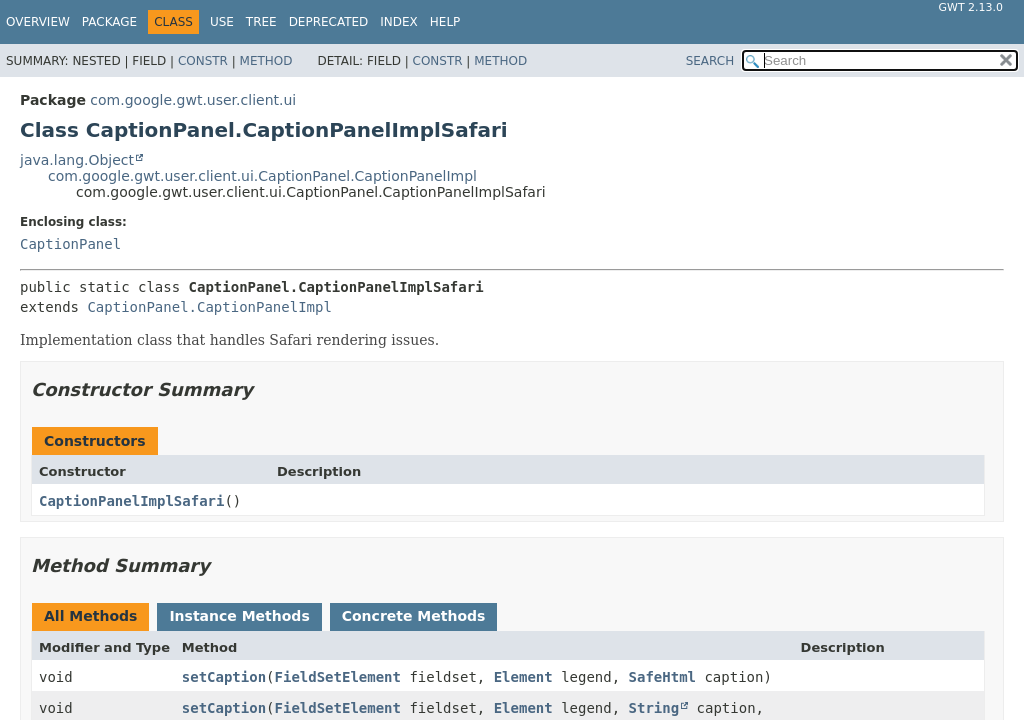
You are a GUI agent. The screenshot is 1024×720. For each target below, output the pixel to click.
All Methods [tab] (90, 616)
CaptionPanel (70, 244)
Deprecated (329, 22)
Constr (203, 61)
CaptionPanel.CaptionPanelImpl (209, 307)
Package (109, 22)
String (654, 708)
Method (266, 61)
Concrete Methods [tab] (414, 616)
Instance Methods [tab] (239, 616)
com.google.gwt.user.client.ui (193, 100)
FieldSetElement (338, 677)
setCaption (224, 677)
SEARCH (710, 61)
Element (523, 677)
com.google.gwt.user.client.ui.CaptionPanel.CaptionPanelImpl (262, 176)
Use (222, 22)
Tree (261, 22)
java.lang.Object (77, 160)
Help (445, 22)
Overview (38, 22)
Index (399, 22)
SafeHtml (662, 677)
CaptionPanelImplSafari (131, 501)
